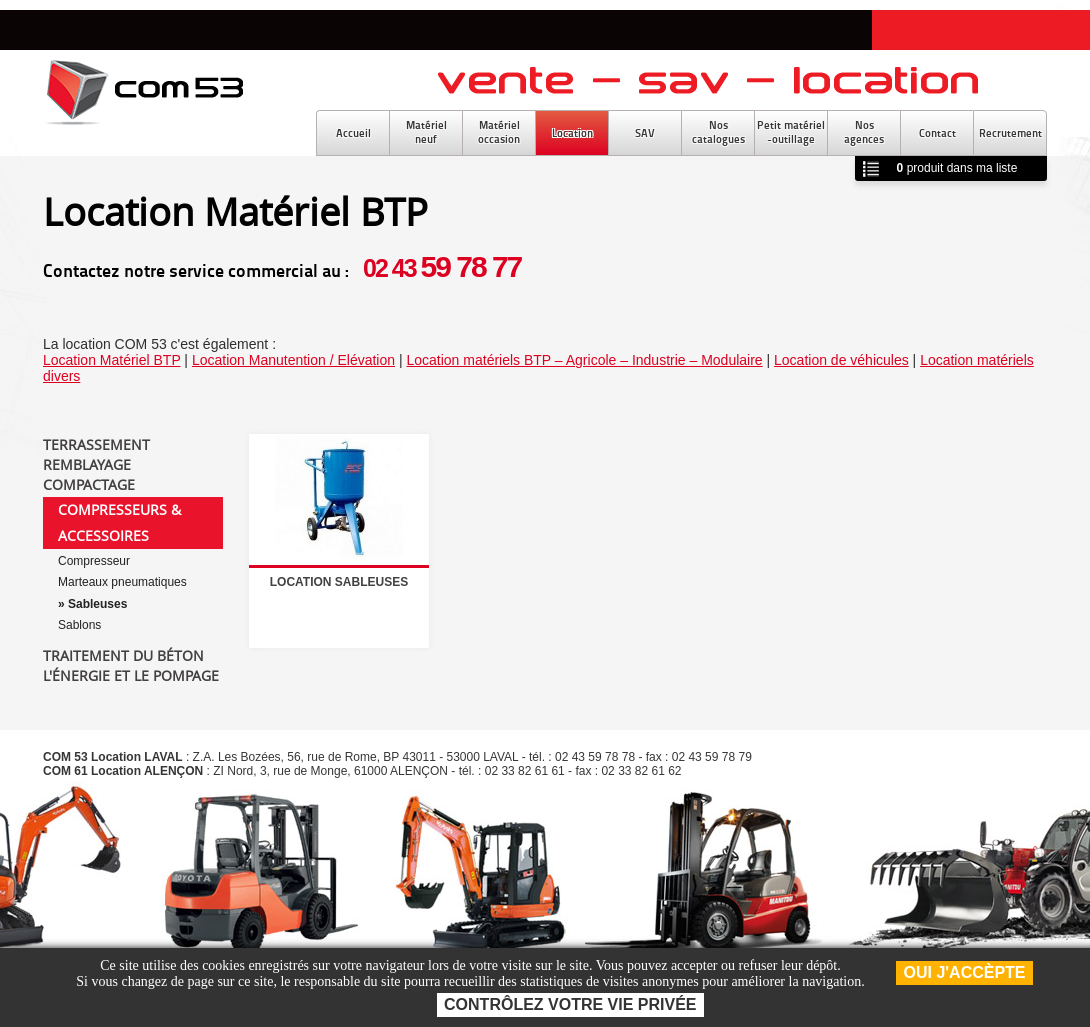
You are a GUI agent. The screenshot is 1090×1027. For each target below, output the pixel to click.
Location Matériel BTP (111, 360)
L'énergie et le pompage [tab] (131, 676)
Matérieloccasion (499, 132)
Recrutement (1010, 133)
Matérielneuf (426, 132)
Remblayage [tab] (87, 465)
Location (572, 133)
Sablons (79, 625)
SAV (645, 133)
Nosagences (864, 132)
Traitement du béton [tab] (123, 656)
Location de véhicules (841, 360)
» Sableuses (92, 604)
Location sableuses (339, 582)
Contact (937, 133)
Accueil (353, 133)
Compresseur (94, 561)
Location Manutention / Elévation (293, 360)
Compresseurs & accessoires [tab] (119, 522)
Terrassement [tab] (96, 445)
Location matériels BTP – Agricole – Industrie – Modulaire (584, 360)
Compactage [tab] (89, 485)
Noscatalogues (718, 132)
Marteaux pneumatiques (122, 582)
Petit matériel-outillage (791, 132)
